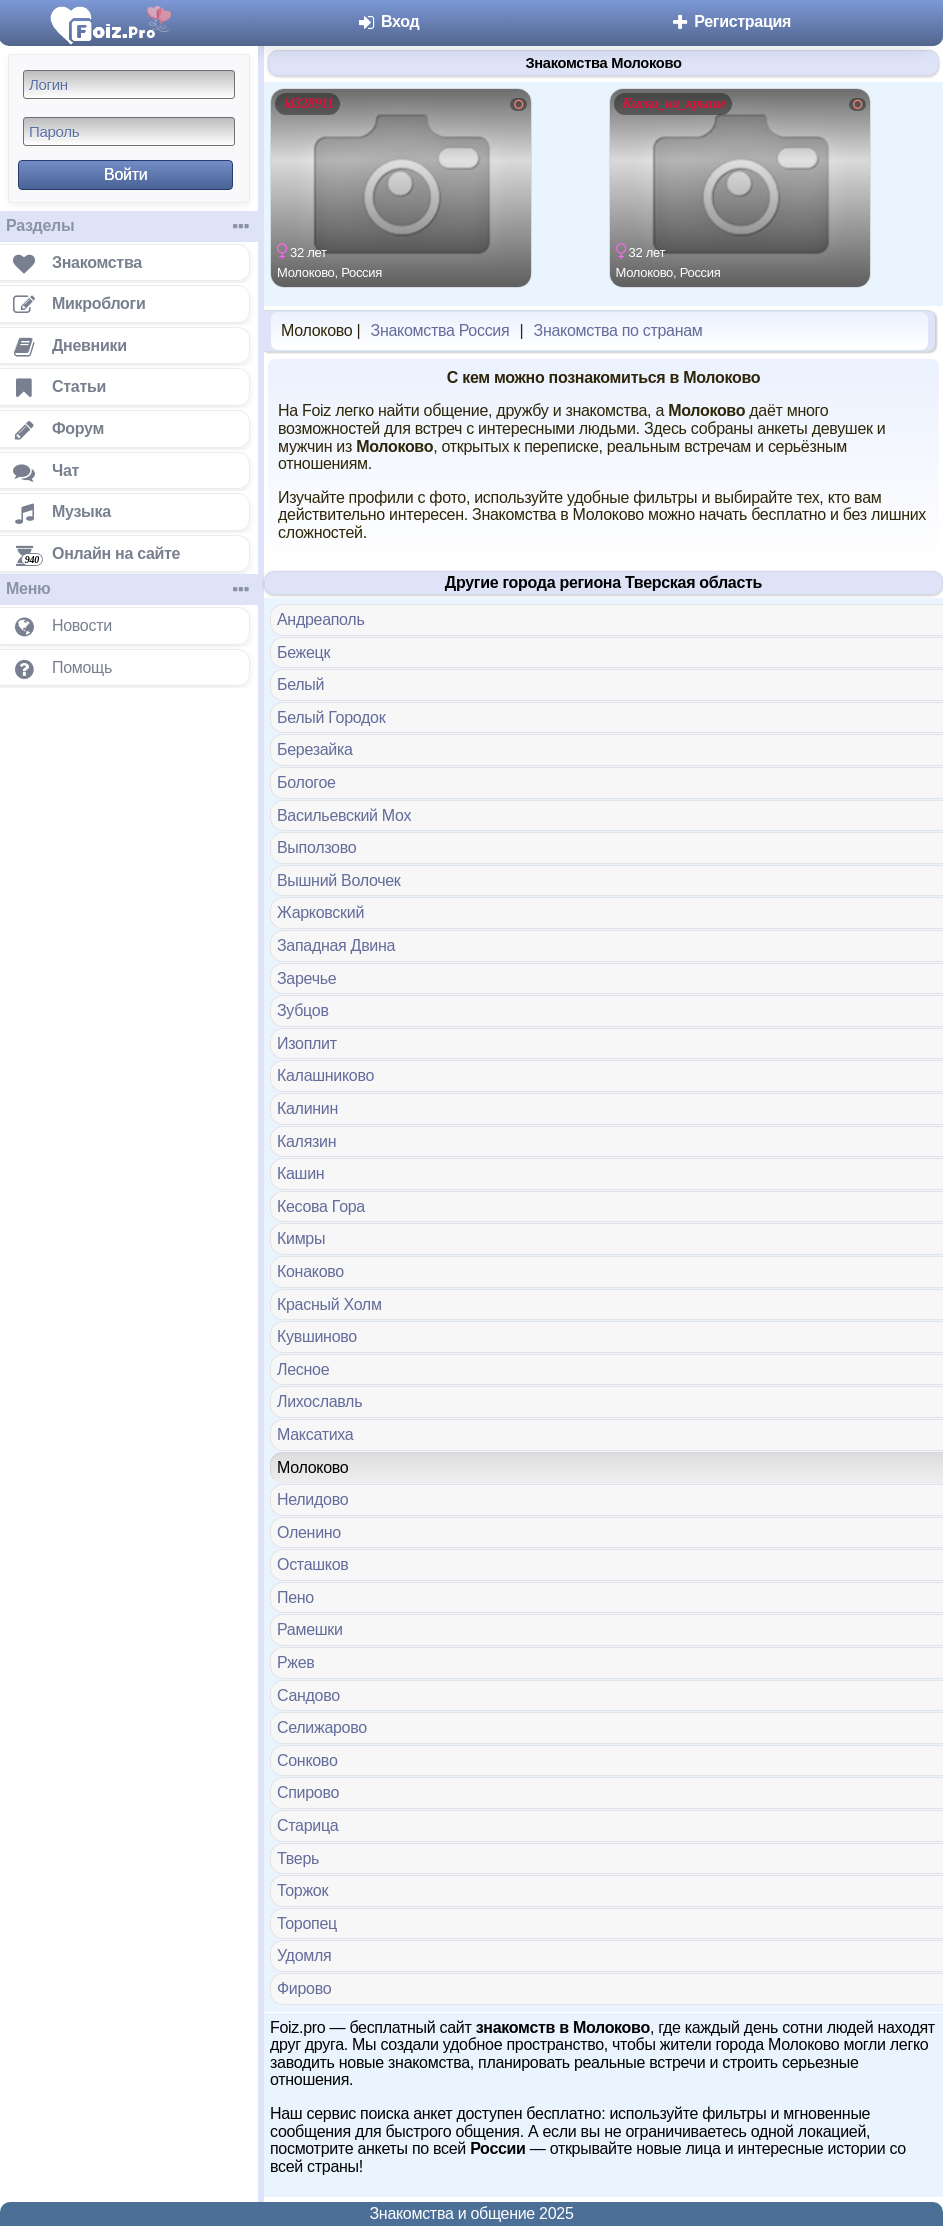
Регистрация (730, 21)
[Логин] (129, 84)
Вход (388, 21)
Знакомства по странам (618, 330)
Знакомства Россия (440, 330)
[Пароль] (129, 131)
